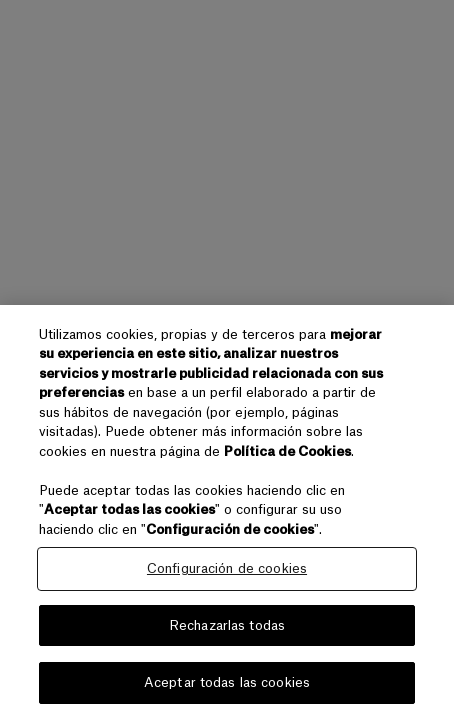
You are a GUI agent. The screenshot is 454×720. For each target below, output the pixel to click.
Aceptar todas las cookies (227, 682)
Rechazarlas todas (227, 625)
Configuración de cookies (227, 568)
